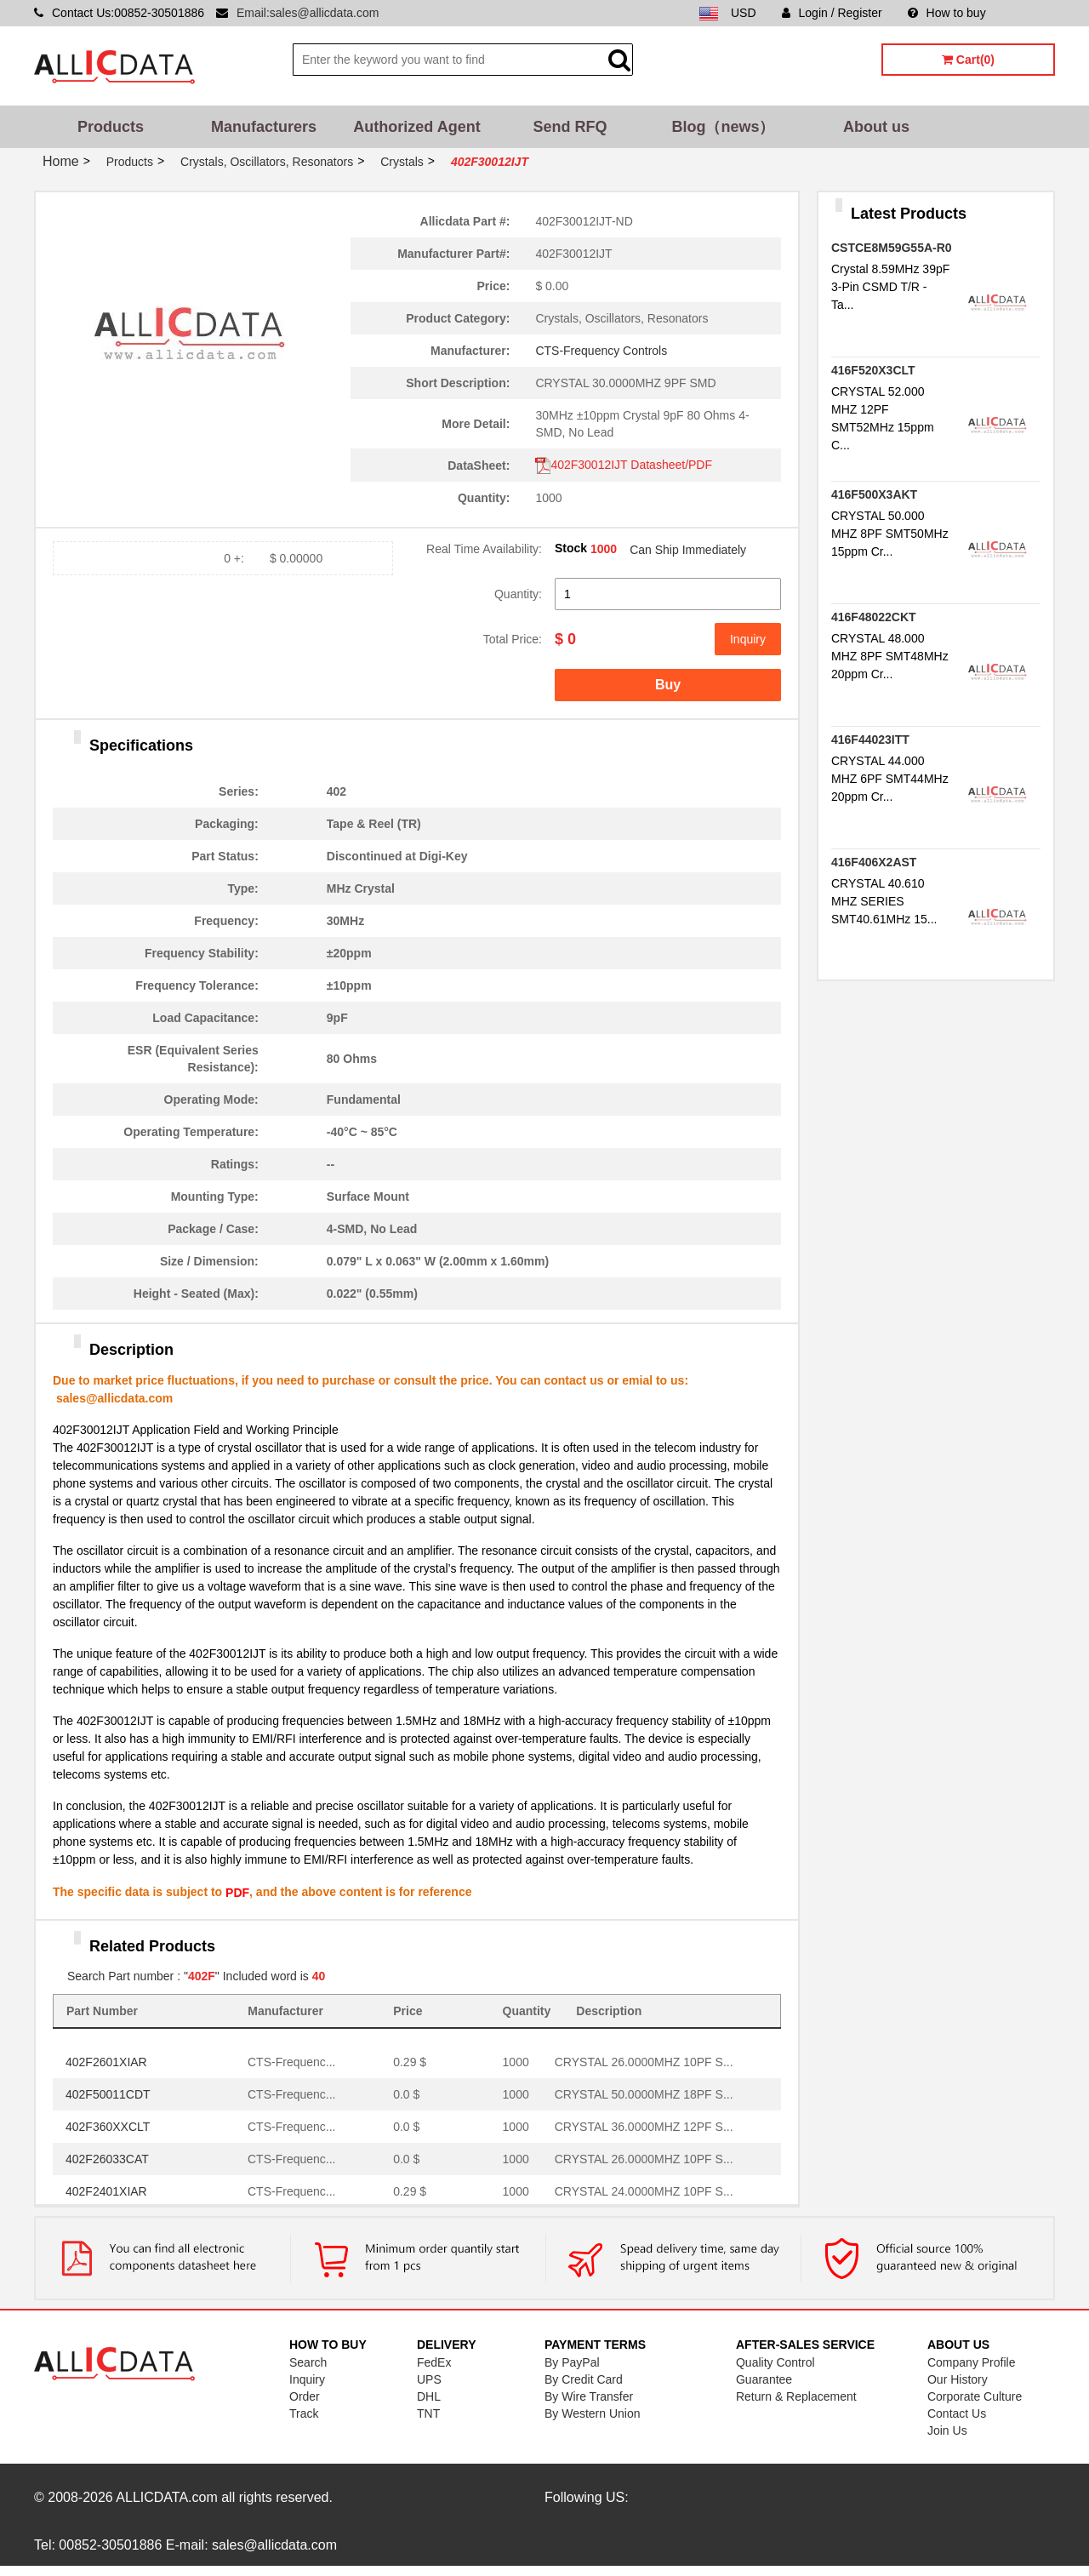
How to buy (947, 13)
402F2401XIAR (106, 2191)
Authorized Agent (416, 126)
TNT (428, 2413)
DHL (429, 2396)
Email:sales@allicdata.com (308, 13)
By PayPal (572, 2362)
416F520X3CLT (873, 370)
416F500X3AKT (874, 494)
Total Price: (512, 639)
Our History (957, 2379)
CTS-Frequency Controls (601, 350)
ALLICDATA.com (166, 2497)
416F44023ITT (870, 739)
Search (308, 2362)
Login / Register (832, 13)
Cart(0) (968, 59)
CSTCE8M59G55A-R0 (891, 247)
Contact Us (956, 2413)
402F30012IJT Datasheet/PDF (623, 464)
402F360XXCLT (108, 2126)
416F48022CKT (873, 617)
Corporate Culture (974, 2396)
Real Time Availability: (484, 549)
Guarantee (764, 2379)
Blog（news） (722, 126)
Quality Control (775, 2362)
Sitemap (1033, 13)
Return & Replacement (796, 2396)
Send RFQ (570, 126)
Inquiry (748, 639)
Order (304, 2396)
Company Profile (971, 2362)
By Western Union (592, 2413)
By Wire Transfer (588, 2396)
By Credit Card (583, 2379)
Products (110, 126)
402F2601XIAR (106, 2062)
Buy (668, 684)
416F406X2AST (873, 862)
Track (303, 2413)
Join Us (947, 2430)
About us (876, 126)
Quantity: (518, 594)
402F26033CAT (107, 2159)
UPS (429, 2379)
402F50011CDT (108, 2094)
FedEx (434, 2362)
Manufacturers (263, 126)
